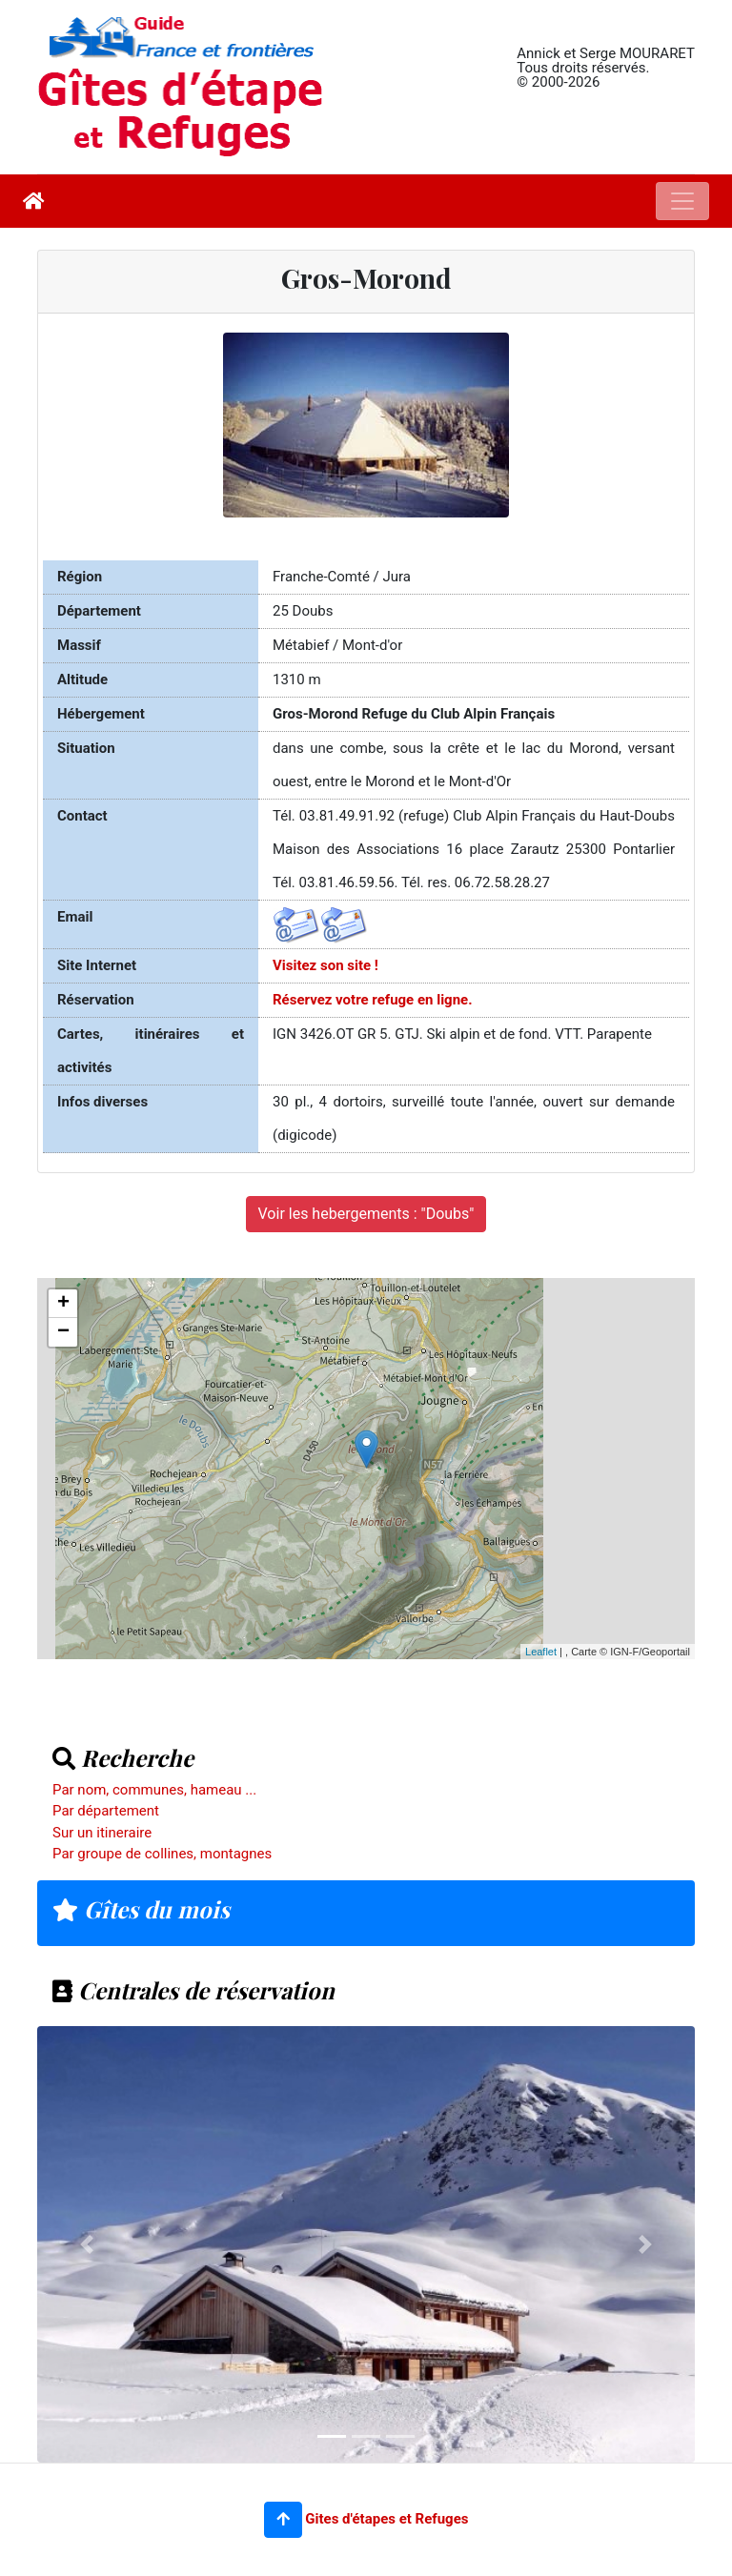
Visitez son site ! (325, 965)
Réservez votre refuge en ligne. (373, 999)
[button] (283, 2520)
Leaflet (541, 1651)
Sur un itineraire (102, 1832)
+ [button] (63, 1303)
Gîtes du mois (141, 1909)
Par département (105, 1810)
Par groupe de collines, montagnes (162, 1853)
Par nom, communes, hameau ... (154, 1789)
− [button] (63, 1332)
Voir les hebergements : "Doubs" (366, 1214)
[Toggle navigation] (682, 201)
